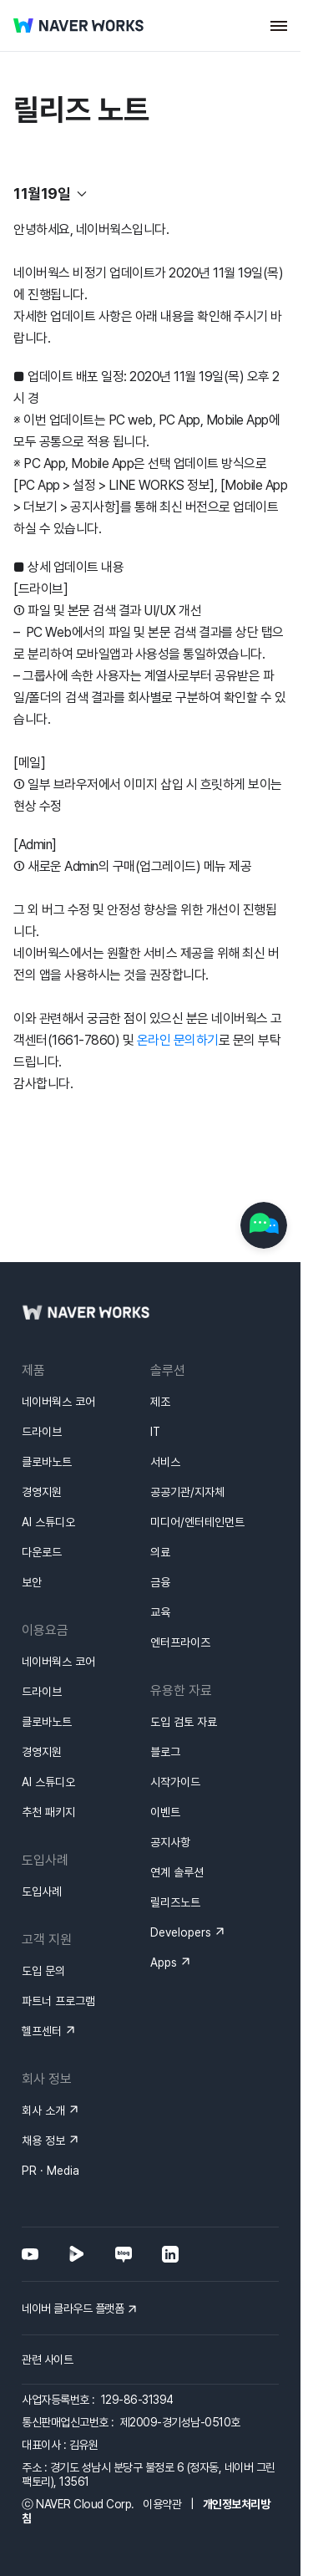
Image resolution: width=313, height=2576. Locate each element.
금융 (160, 1582)
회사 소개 (43, 2110)
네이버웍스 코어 (58, 1401)
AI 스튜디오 (48, 1522)
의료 (160, 1552)
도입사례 (42, 1891)
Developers (180, 1932)
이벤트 (165, 1812)
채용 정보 (43, 2140)
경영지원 (42, 1492)
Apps (163, 1962)
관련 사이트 (47, 2359)
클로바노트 (47, 1462)
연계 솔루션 (177, 1872)
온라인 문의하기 (178, 1040)
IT (155, 1431)
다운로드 (42, 1552)
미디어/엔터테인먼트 (197, 1522)
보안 (32, 1582)
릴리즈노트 (175, 1902)
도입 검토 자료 (183, 1721)
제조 (160, 1401)
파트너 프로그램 (58, 2001)
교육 (160, 1612)
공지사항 (170, 1842)
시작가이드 (175, 1782)
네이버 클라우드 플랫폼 (73, 2308)
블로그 (165, 1752)
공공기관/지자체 (187, 1492)
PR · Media (50, 2170)
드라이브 (42, 1431)
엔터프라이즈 (180, 1642)
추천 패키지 (48, 1812)
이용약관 (162, 2504)
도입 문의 (43, 1971)
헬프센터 (42, 2031)
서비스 (165, 1462)
